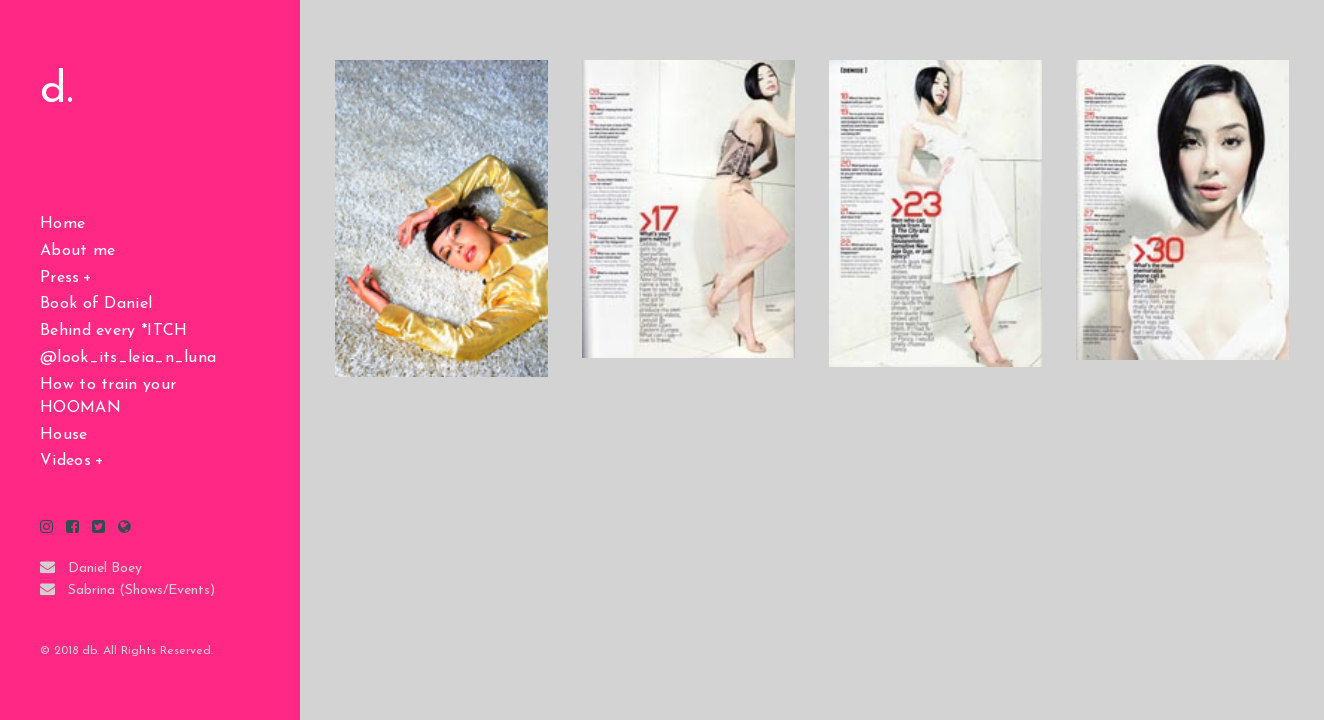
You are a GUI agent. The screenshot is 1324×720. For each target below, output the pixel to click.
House (64, 435)
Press (60, 278)
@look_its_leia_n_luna (128, 358)
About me (77, 251)
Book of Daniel (96, 304)
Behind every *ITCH (113, 331)
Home (62, 224)
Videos (65, 461)
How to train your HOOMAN (108, 396)
